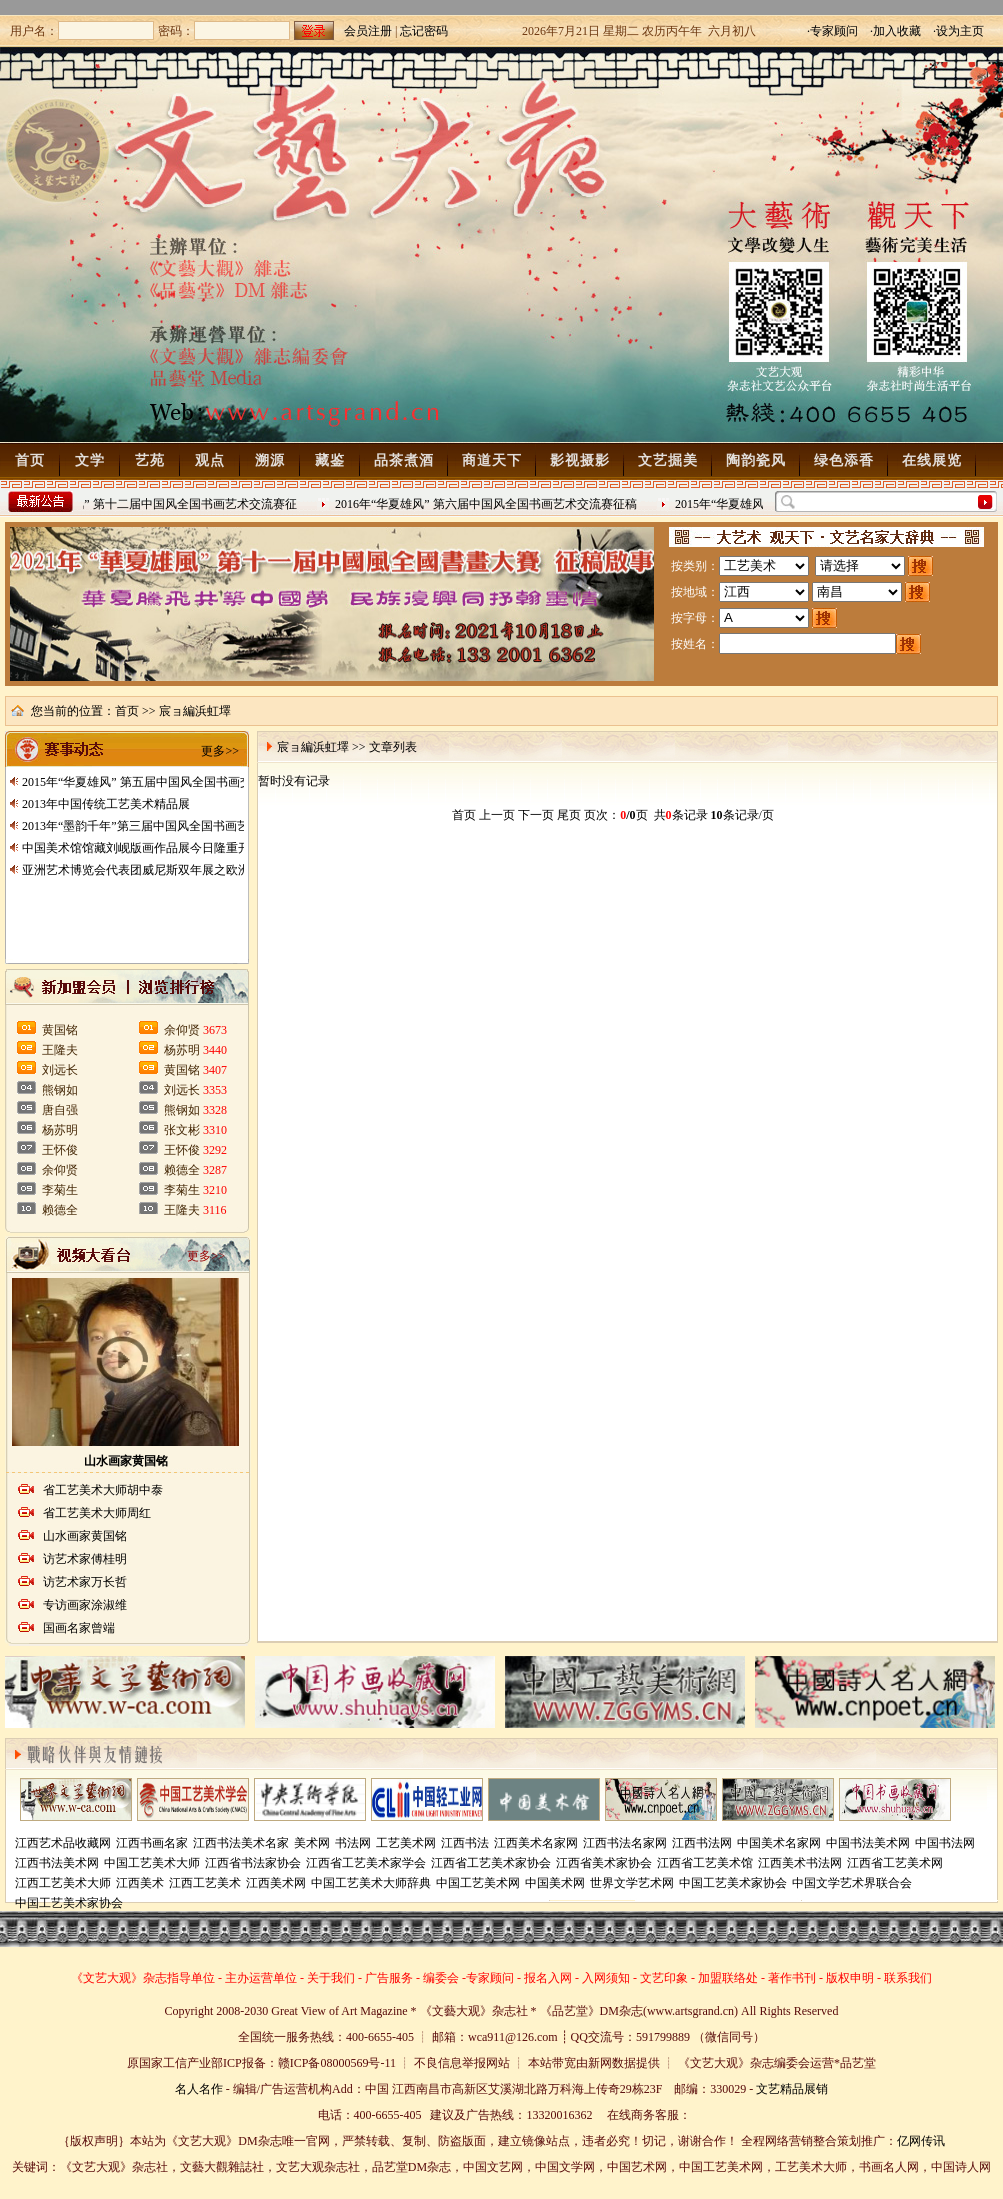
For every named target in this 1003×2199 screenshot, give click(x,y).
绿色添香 (844, 460)
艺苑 (150, 460)
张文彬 (182, 1130)
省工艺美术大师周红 (97, 1513)
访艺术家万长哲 (85, 1582)
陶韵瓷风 (756, 460)
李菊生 (60, 1190)
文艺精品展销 (792, 2089)
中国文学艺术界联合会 (852, 1883)
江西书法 (465, 1843)
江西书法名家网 (625, 1843)
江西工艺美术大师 (63, 1883)
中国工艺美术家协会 (733, 1883)
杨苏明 (60, 1130)
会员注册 (368, 31)
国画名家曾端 (79, 1628)
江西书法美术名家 (241, 1843)
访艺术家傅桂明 (85, 1559)
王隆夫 (60, 1050)
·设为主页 (958, 31)
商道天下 (492, 460)
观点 (210, 460)
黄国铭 (60, 1030)
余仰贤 (60, 1170)
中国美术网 (555, 1883)
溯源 (270, 460)
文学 (90, 460)
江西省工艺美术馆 (705, 1863)
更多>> (220, 751)
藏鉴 (330, 460)
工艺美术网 (406, 1843)
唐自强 (60, 1110)
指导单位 (191, 1978)
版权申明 (850, 1978)
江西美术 (140, 1883)
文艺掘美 (668, 460)
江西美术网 (276, 1883)
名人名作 (199, 2089)
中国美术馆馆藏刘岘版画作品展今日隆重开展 (142, 848)
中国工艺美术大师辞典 (371, 1883)
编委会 (441, 1978)
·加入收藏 (895, 31)
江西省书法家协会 (253, 1863)
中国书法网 (945, 1843)
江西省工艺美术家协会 (491, 1863)
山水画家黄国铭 (126, 1461)
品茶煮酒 (404, 460)
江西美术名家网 (536, 1843)
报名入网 (548, 1978)
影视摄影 (580, 460)
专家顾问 (490, 1978)
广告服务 (389, 1978)
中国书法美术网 (868, 1843)
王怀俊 (60, 1150)
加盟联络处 (728, 1978)
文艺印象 (664, 1978)
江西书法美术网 (57, 1863)
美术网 (312, 1843)
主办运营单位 (261, 1978)
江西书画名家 (152, 1843)
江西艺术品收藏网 (63, 1843)
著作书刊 (792, 1978)
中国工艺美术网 (478, 1883)
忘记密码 (424, 31)
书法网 (353, 1843)
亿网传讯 (921, 2141)
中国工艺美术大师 (152, 1863)
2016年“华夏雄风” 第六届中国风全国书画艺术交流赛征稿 (489, 504)
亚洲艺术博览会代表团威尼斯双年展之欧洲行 (142, 870)
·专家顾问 (832, 31)
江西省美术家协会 (604, 1863)
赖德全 (60, 1210)
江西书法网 (702, 1843)
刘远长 (60, 1070)
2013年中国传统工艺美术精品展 (106, 804)
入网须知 (606, 1978)
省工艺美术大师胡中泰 (103, 1490)
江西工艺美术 (205, 1883)
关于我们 (331, 1978)
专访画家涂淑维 (85, 1605)
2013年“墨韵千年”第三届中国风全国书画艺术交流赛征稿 (171, 826)
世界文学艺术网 (632, 1883)
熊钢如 (60, 1090)
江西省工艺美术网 (895, 1863)
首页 (30, 460)
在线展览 (932, 460)
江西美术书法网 (800, 1863)
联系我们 (908, 1978)
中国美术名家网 (779, 1843)
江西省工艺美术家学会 (366, 1863)
